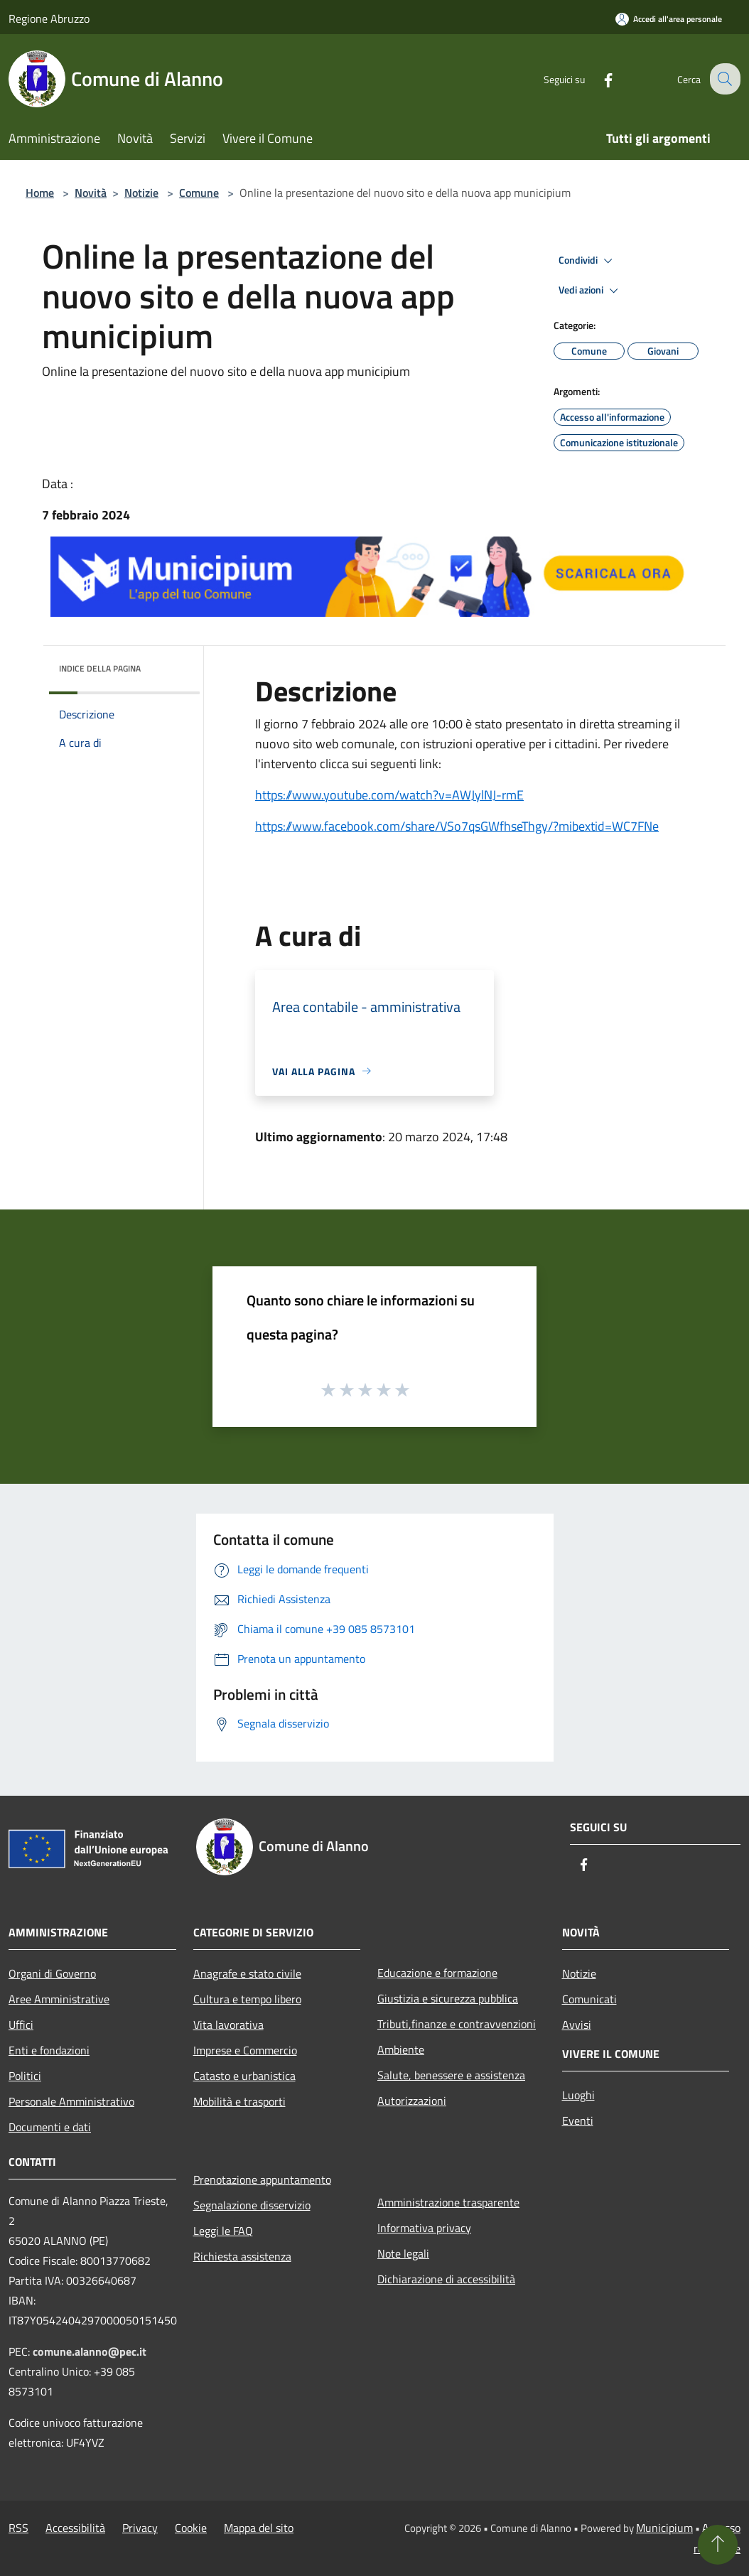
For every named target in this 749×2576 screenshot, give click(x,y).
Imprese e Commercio (245, 2050)
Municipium (664, 2527)
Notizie (141, 192)
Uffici (21, 2024)
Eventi (577, 2120)
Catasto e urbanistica (244, 2075)
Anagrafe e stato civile (247, 1973)
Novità (91, 192)
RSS (18, 2527)
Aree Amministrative (59, 1999)
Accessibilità (75, 2527)
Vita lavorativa (228, 2024)
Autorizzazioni (411, 2100)
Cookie (191, 2527)
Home (40, 192)
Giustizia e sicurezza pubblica (447, 1998)
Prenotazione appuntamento (262, 2179)
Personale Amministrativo (71, 2101)
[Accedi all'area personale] (668, 19)
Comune (199, 192)
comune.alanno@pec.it (89, 2351)
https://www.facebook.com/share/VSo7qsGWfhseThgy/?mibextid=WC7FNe (457, 826)
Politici (25, 2075)
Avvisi (576, 2024)
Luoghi (578, 2094)
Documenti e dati (50, 2126)
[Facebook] (597, 78)
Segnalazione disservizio (252, 2205)
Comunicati (589, 1999)
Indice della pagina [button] (100, 668)
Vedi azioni (591, 290)
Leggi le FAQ (223, 2230)
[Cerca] (723, 79)
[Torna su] (718, 2545)
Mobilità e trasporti (239, 2101)
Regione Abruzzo (49, 18)
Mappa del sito (258, 2527)
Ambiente (400, 2049)
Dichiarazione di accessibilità (446, 2278)
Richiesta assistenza (242, 2256)
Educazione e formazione (437, 1972)
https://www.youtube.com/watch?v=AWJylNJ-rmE (389, 794)
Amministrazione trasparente (448, 2202)
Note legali (403, 2253)
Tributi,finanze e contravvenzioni (456, 2023)
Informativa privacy (424, 2227)
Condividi (588, 260)
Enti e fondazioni (49, 2050)
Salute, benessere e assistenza (451, 2075)
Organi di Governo (52, 1973)
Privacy (140, 2527)
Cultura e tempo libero (247, 1999)
